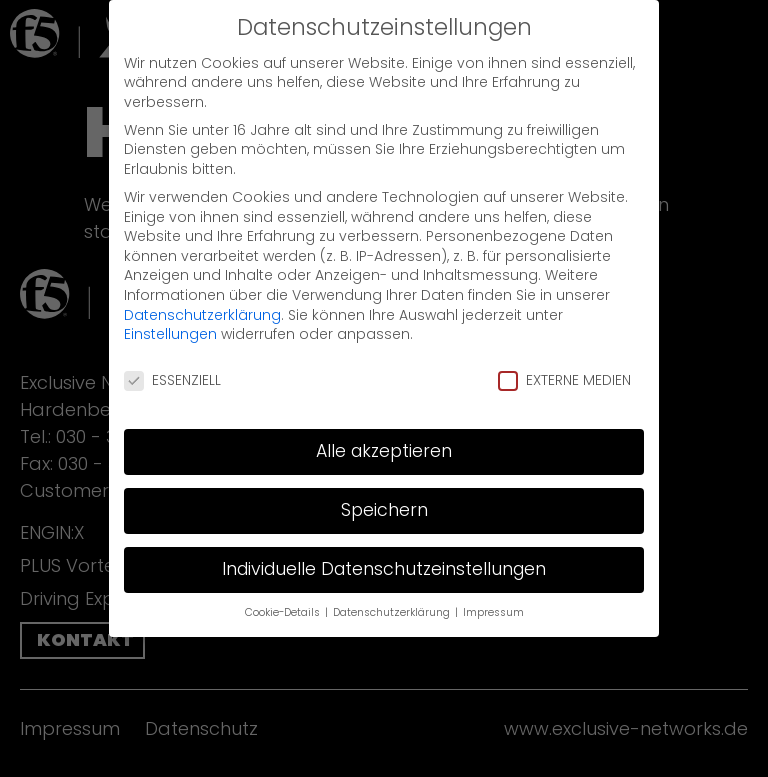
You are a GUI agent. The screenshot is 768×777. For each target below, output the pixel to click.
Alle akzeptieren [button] (384, 435)
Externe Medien (564, 365)
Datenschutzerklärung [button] (393, 596)
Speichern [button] (384, 494)
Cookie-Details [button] (284, 596)
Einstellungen (170, 319)
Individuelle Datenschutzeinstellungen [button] (384, 553)
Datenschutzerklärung (202, 299)
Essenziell (172, 365)
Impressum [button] (493, 596)
